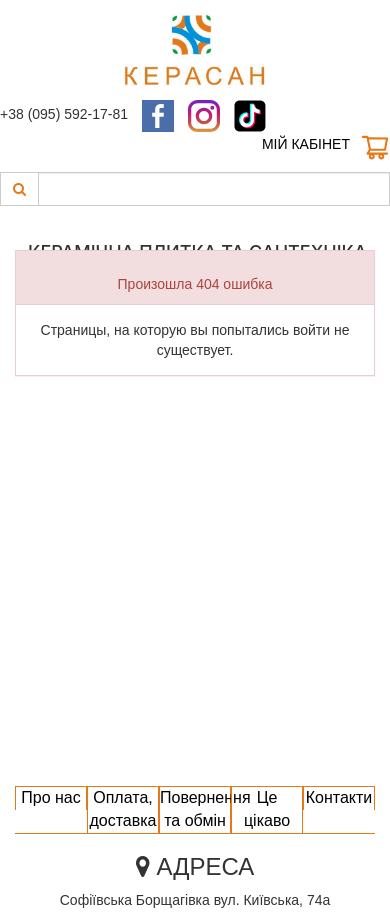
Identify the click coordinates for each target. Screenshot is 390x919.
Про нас (50, 797)
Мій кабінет (306, 144)
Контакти (339, 797)
